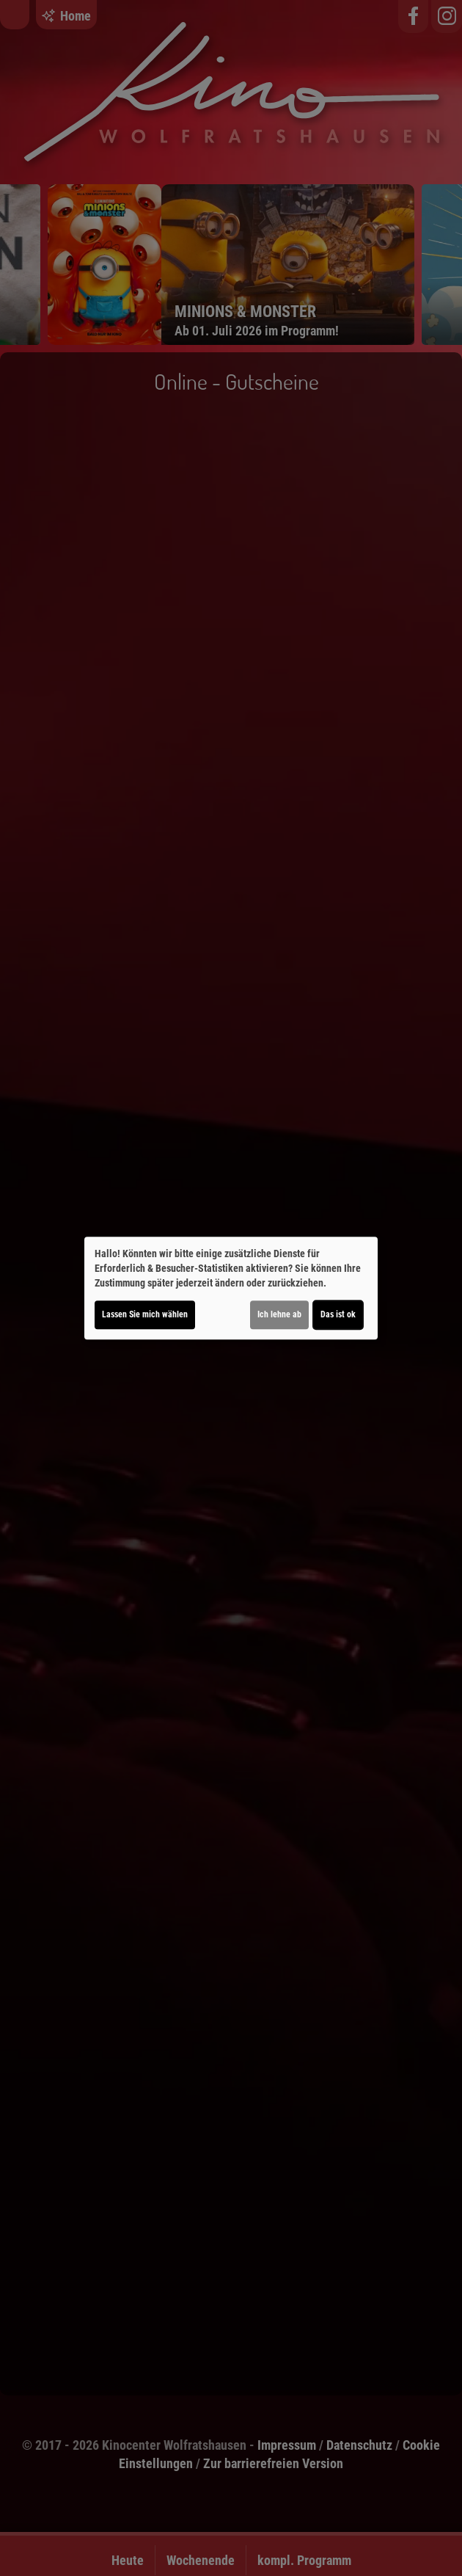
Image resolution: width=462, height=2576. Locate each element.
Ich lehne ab (279, 1314)
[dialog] (231, 1288)
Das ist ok (338, 1314)
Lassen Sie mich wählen (145, 1314)
